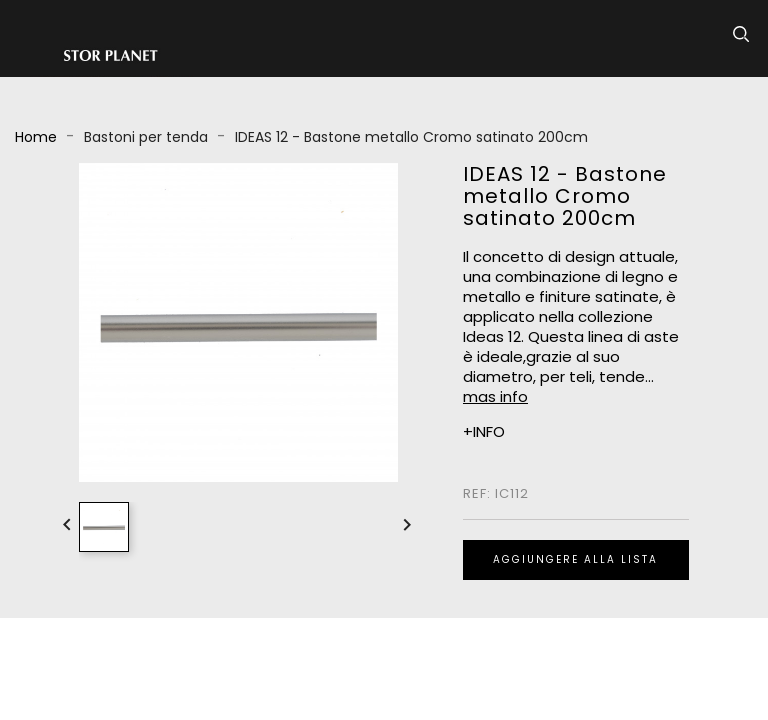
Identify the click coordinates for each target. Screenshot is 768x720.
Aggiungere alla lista (575, 559)
